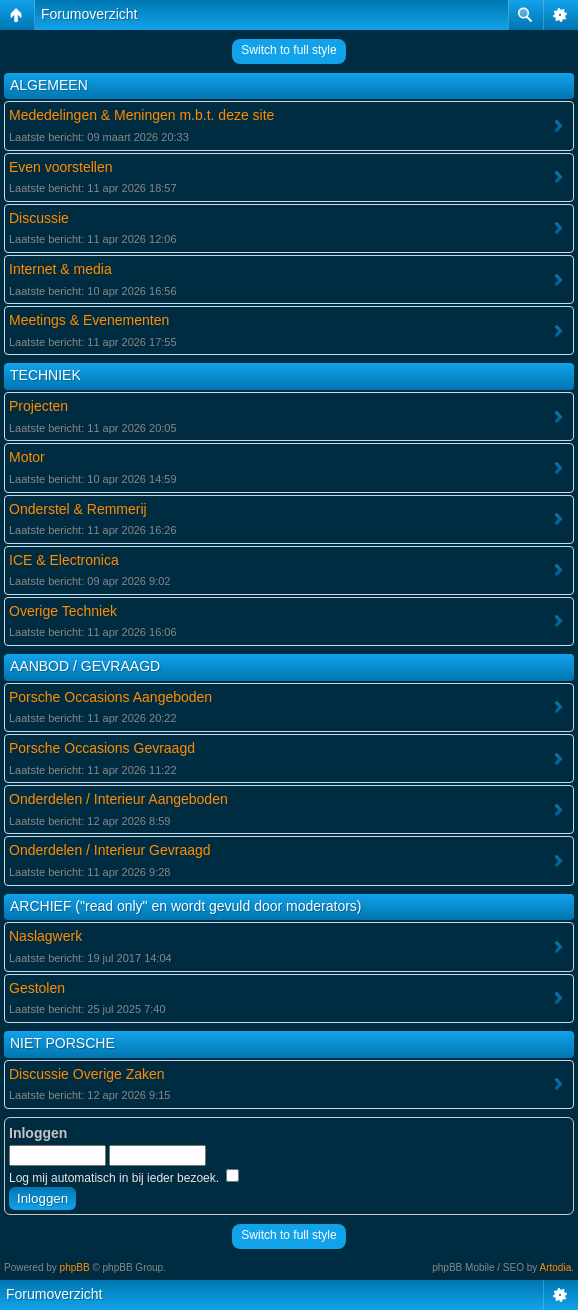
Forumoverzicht (89, 14)
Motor (27, 457)
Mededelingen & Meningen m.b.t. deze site (141, 115)
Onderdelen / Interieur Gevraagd (110, 850)
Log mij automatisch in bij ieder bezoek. (124, 1178)
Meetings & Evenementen (89, 320)
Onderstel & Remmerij (78, 509)
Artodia (556, 1267)
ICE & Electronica (64, 560)
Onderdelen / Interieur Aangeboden (118, 799)
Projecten (38, 406)
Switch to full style (288, 50)
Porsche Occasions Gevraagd (102, 748)
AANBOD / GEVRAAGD (85, 666)
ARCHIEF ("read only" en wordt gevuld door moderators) (186, 906)
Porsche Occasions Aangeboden (110, 697)
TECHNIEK (45, 375)
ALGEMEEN (49, 85)
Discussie (39, 218)
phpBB (75, 1267)
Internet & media (60, 269)
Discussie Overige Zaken (87, 1074)
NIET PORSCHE (62, 1043)
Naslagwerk (45, 936)
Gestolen (37, 988)
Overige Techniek (63, 611)
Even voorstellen (61, 167)
